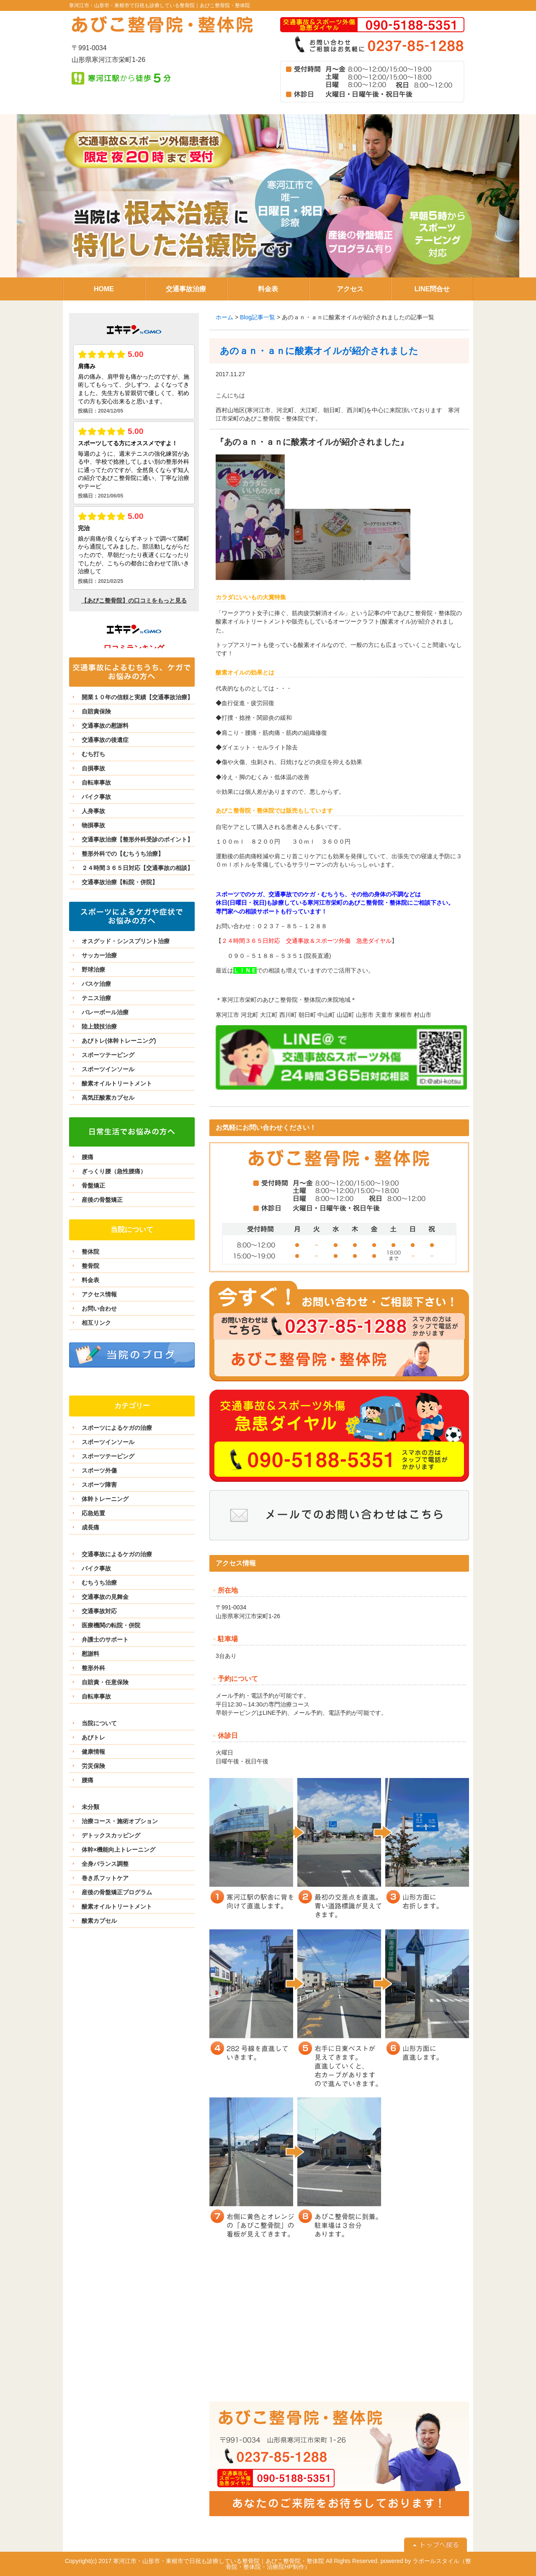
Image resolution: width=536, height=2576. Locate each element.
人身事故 (93, 811)
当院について (99, 1723)
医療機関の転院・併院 (111, 1625)
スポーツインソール (108, 1069)
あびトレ (93, 1737)
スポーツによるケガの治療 (117, 1427)
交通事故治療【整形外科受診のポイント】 (137, 839)
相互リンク (96, 1322)
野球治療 (93, 969)
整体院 (90, 1251)
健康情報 (93, 1751)
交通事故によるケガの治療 (117, 1554)
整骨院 (90, 1265)
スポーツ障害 (99, 1484)
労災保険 (93, 1766)
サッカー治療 (99, 955)
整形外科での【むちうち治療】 (123, 853)
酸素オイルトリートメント (117, 1083)
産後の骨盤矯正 (102, 1199)
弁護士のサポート (105, 1639)
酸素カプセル (99, 1920)
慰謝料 (90, 1653)
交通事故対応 (99, 1611)
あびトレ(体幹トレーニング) (119, 1040)
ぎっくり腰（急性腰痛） (114, 1171)
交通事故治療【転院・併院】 (120, 882)
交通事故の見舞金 (105, 1596)
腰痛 (87, 1157)
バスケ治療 (96, 983)
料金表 (90, 1280)
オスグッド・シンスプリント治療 (126, 941)
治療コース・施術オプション (120, 1821)
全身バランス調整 (105, 1863)
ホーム (224, 317)
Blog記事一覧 (257, 317)
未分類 (90, 1807)
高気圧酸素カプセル (108, 1097)
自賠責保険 (96, 711)
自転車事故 (96, 782)
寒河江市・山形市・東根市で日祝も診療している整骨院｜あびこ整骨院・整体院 (159, 5)
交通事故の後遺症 (105, 739)
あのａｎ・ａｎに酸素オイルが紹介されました (319, 351)
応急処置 (93, 1513)
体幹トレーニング (105, 1499)
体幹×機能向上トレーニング (118, 1849)
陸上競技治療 (99, 1026)
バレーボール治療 (105, 1012)
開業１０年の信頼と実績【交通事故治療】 (137, 697)
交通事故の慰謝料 (105, 725)
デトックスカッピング (111, 1835)
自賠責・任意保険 (105, 1682)
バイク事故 (96, 796)
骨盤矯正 (93, 1185)
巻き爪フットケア (105, 1878)
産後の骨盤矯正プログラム (117, 1892)
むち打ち (93, 754)
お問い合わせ (99, 1308)
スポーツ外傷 (99, 1470)
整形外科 (93, 1668)
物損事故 (93, 825)
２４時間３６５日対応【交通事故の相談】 (137, 868)
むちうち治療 (99, 1582)
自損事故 (93, 768)
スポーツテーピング (108, 1055)
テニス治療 (96, 998)
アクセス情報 (99, 1294)
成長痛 (90, 1527)
